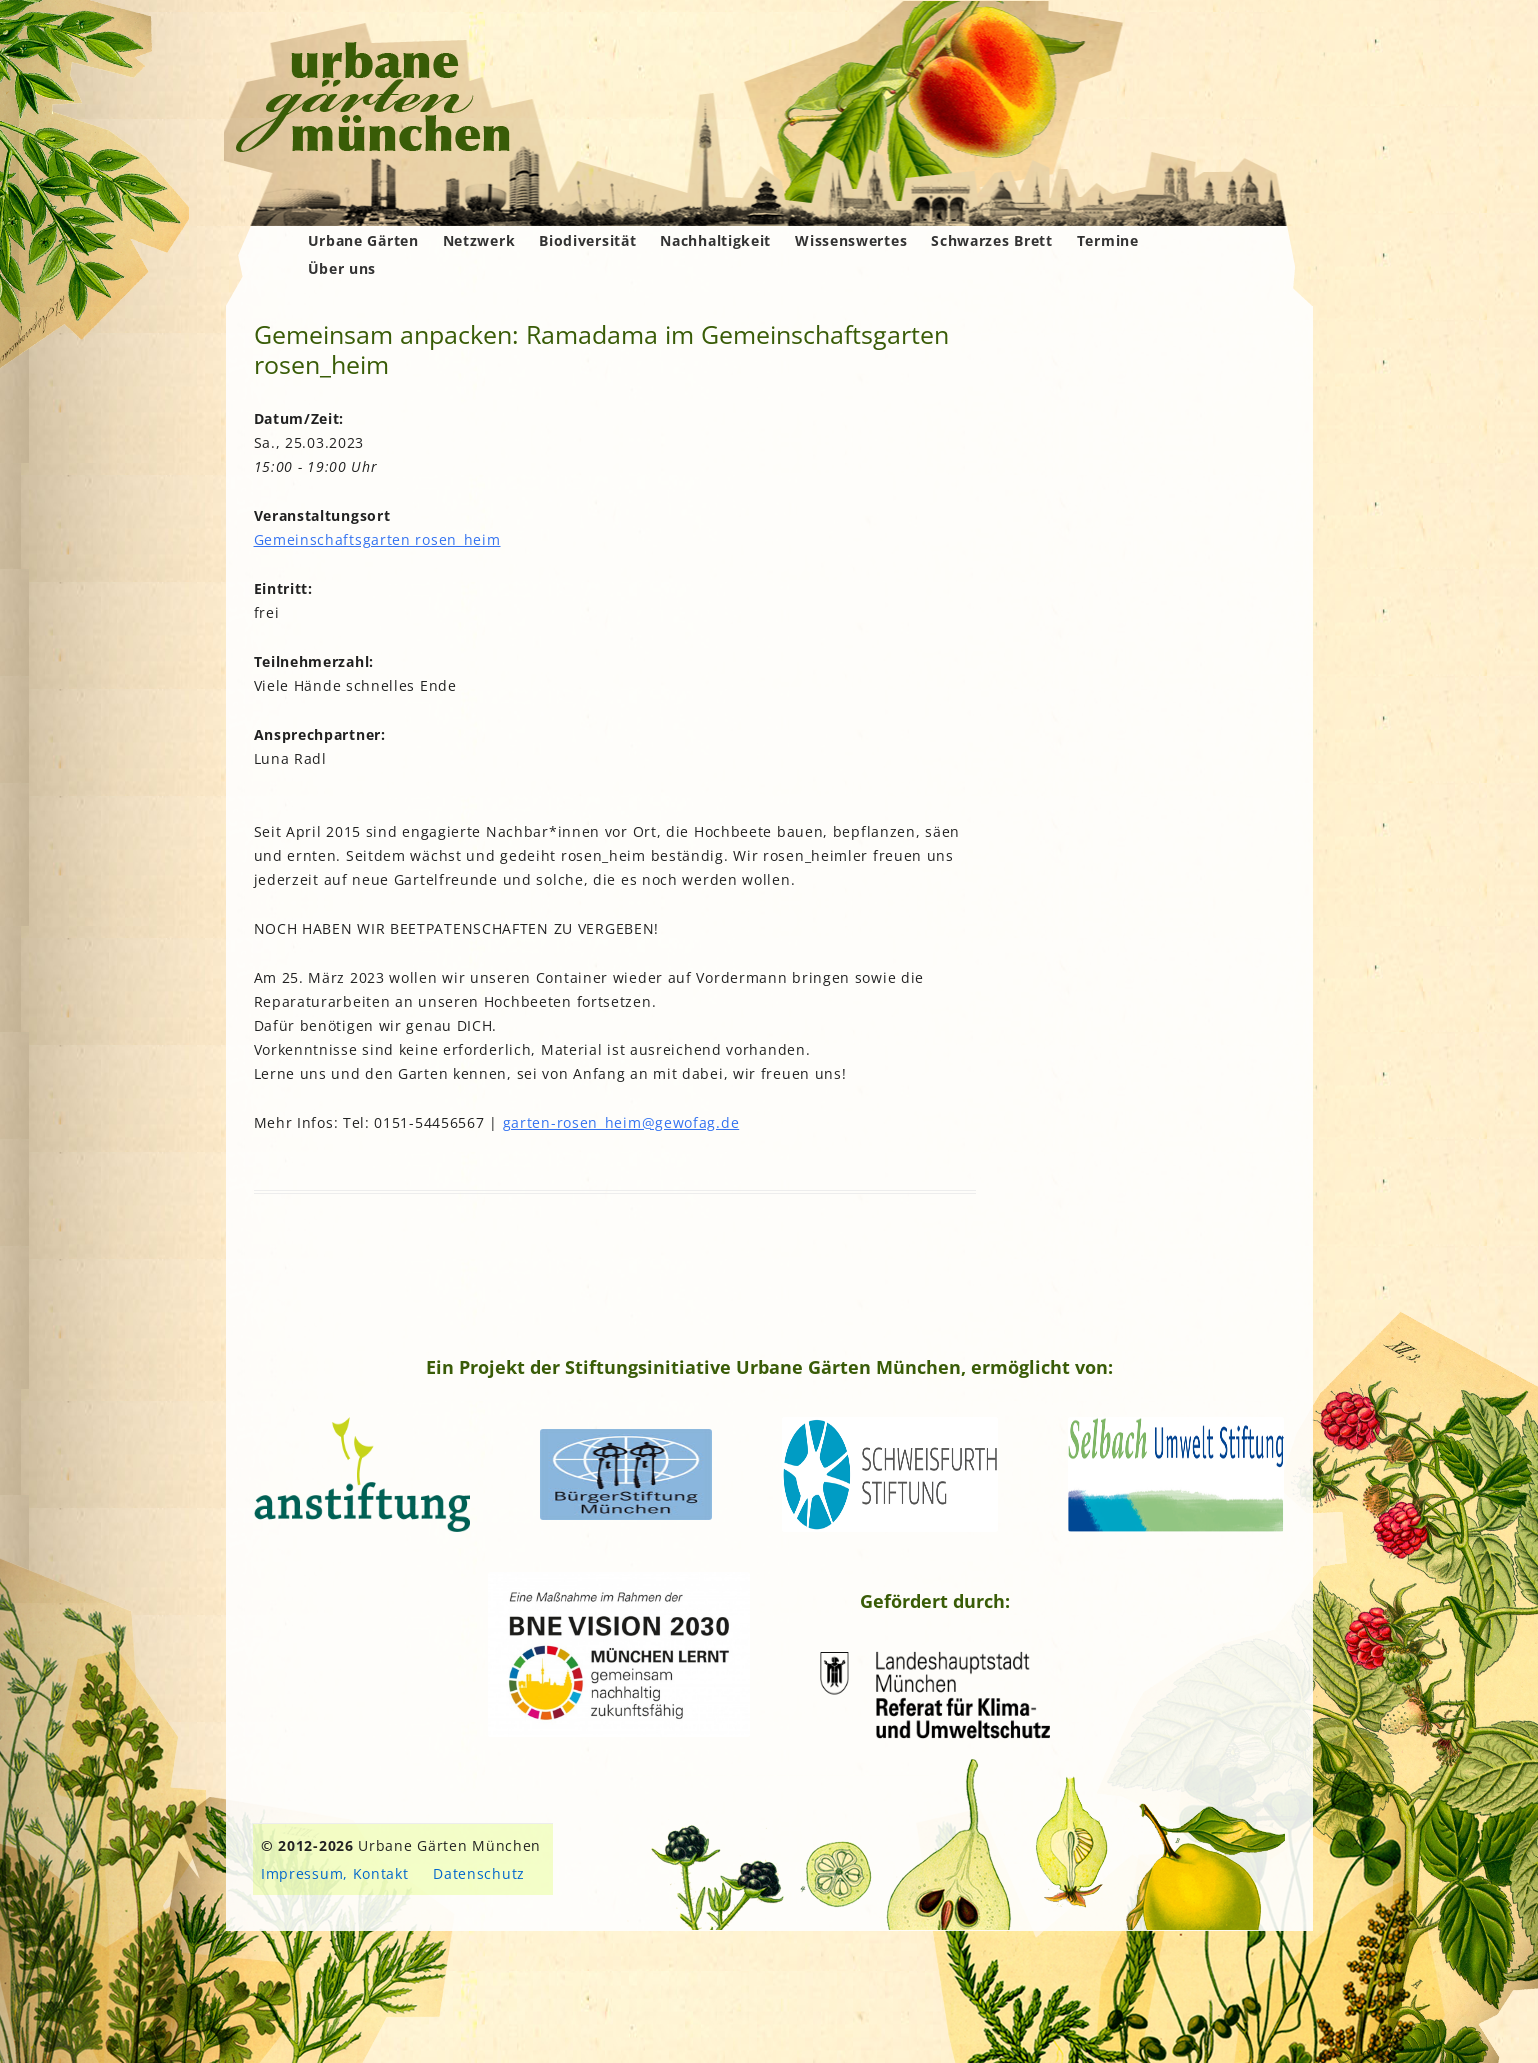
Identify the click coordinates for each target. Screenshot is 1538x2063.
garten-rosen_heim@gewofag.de (621, 1122)
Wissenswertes (851, 240)
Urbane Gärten (363, 240)
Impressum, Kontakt (335, 1873)
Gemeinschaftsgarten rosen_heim (377, 539)
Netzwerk (479, 240)
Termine (1108, 240)
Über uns (342, 268)
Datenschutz (479, 1873)
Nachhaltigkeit (715, 240)
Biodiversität (587, 240)
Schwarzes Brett (992, 240)
